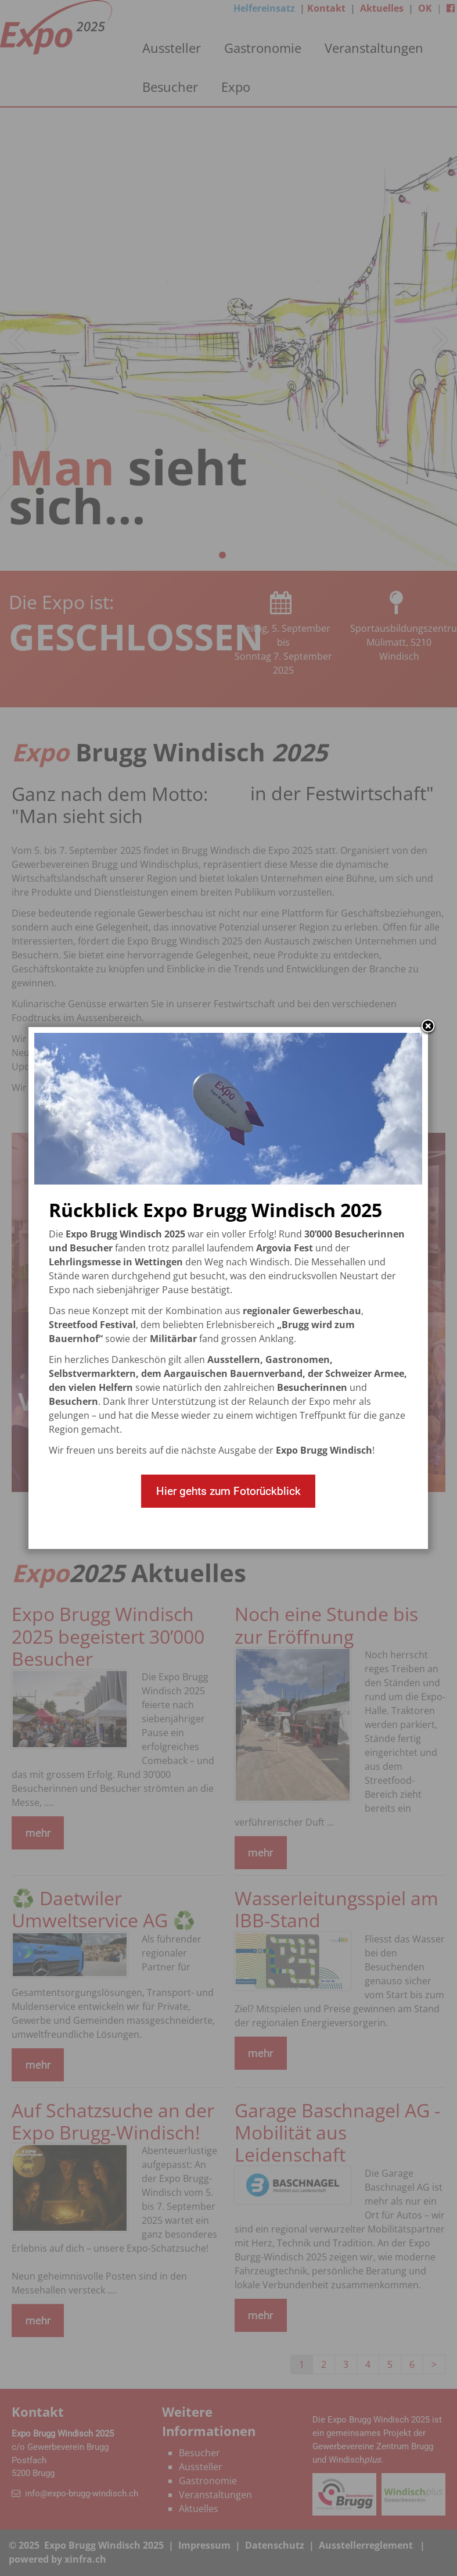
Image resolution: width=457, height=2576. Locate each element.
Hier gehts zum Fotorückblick (228, 1491)
